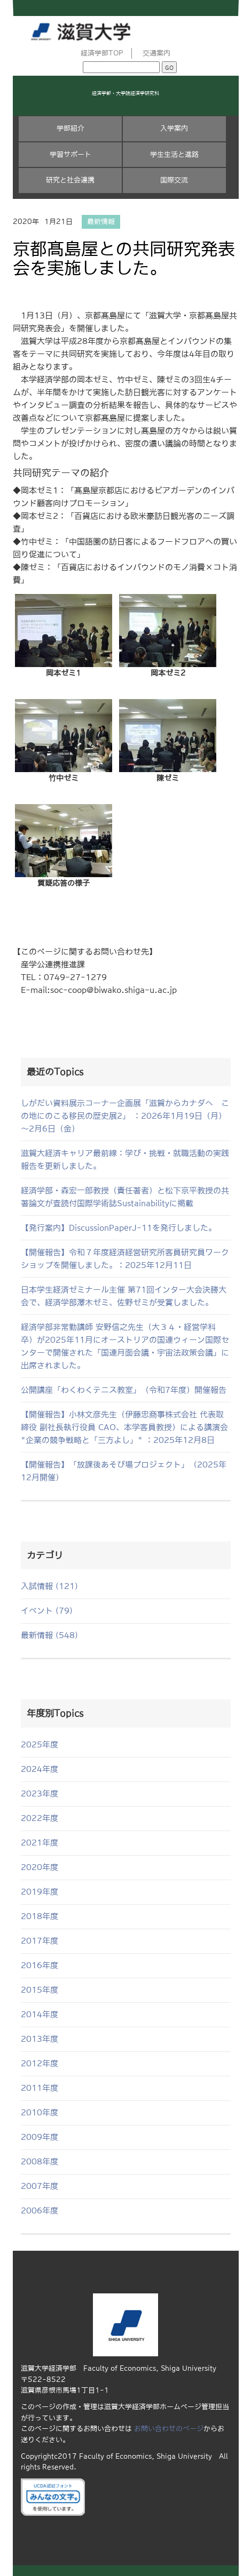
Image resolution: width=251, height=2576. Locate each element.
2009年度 (39, 2137)
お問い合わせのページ (168, 2428)
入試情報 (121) (49, 1586)
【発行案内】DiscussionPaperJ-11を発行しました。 (118, 1228)
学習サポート (70, 154)
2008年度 (39, 2161)
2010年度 (39, 2112)
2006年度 (39, 2210)
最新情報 (101, 221)
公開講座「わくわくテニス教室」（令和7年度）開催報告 (123, 1390)
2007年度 (39, 2186)
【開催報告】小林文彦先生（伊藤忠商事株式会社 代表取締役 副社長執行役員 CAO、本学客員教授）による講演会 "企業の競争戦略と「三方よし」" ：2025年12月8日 (124, 1427)
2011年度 (39, 2088)
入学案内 (174, 128)
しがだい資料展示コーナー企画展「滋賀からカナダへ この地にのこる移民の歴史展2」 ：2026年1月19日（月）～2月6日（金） (125, 1116)
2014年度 (39, 2014)
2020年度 (39, 1867)
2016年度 (39, 1965)
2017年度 (39, 1941)
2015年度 (39, 1990)
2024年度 (39, 1769)
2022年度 (39, 1818)
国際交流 (174, 179)
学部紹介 (70, 128)
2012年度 (39, 2063)
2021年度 (39, 1843)
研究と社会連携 (70, 179)
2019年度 (39, 1892)
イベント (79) (47, 1611)
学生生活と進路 (174, 154)
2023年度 (39, 1793)
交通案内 (156, 53)
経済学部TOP (102, 53)
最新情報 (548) (49, 1635)
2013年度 (39, 2039)
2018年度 (39, 1916)
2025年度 (39, 1744)
